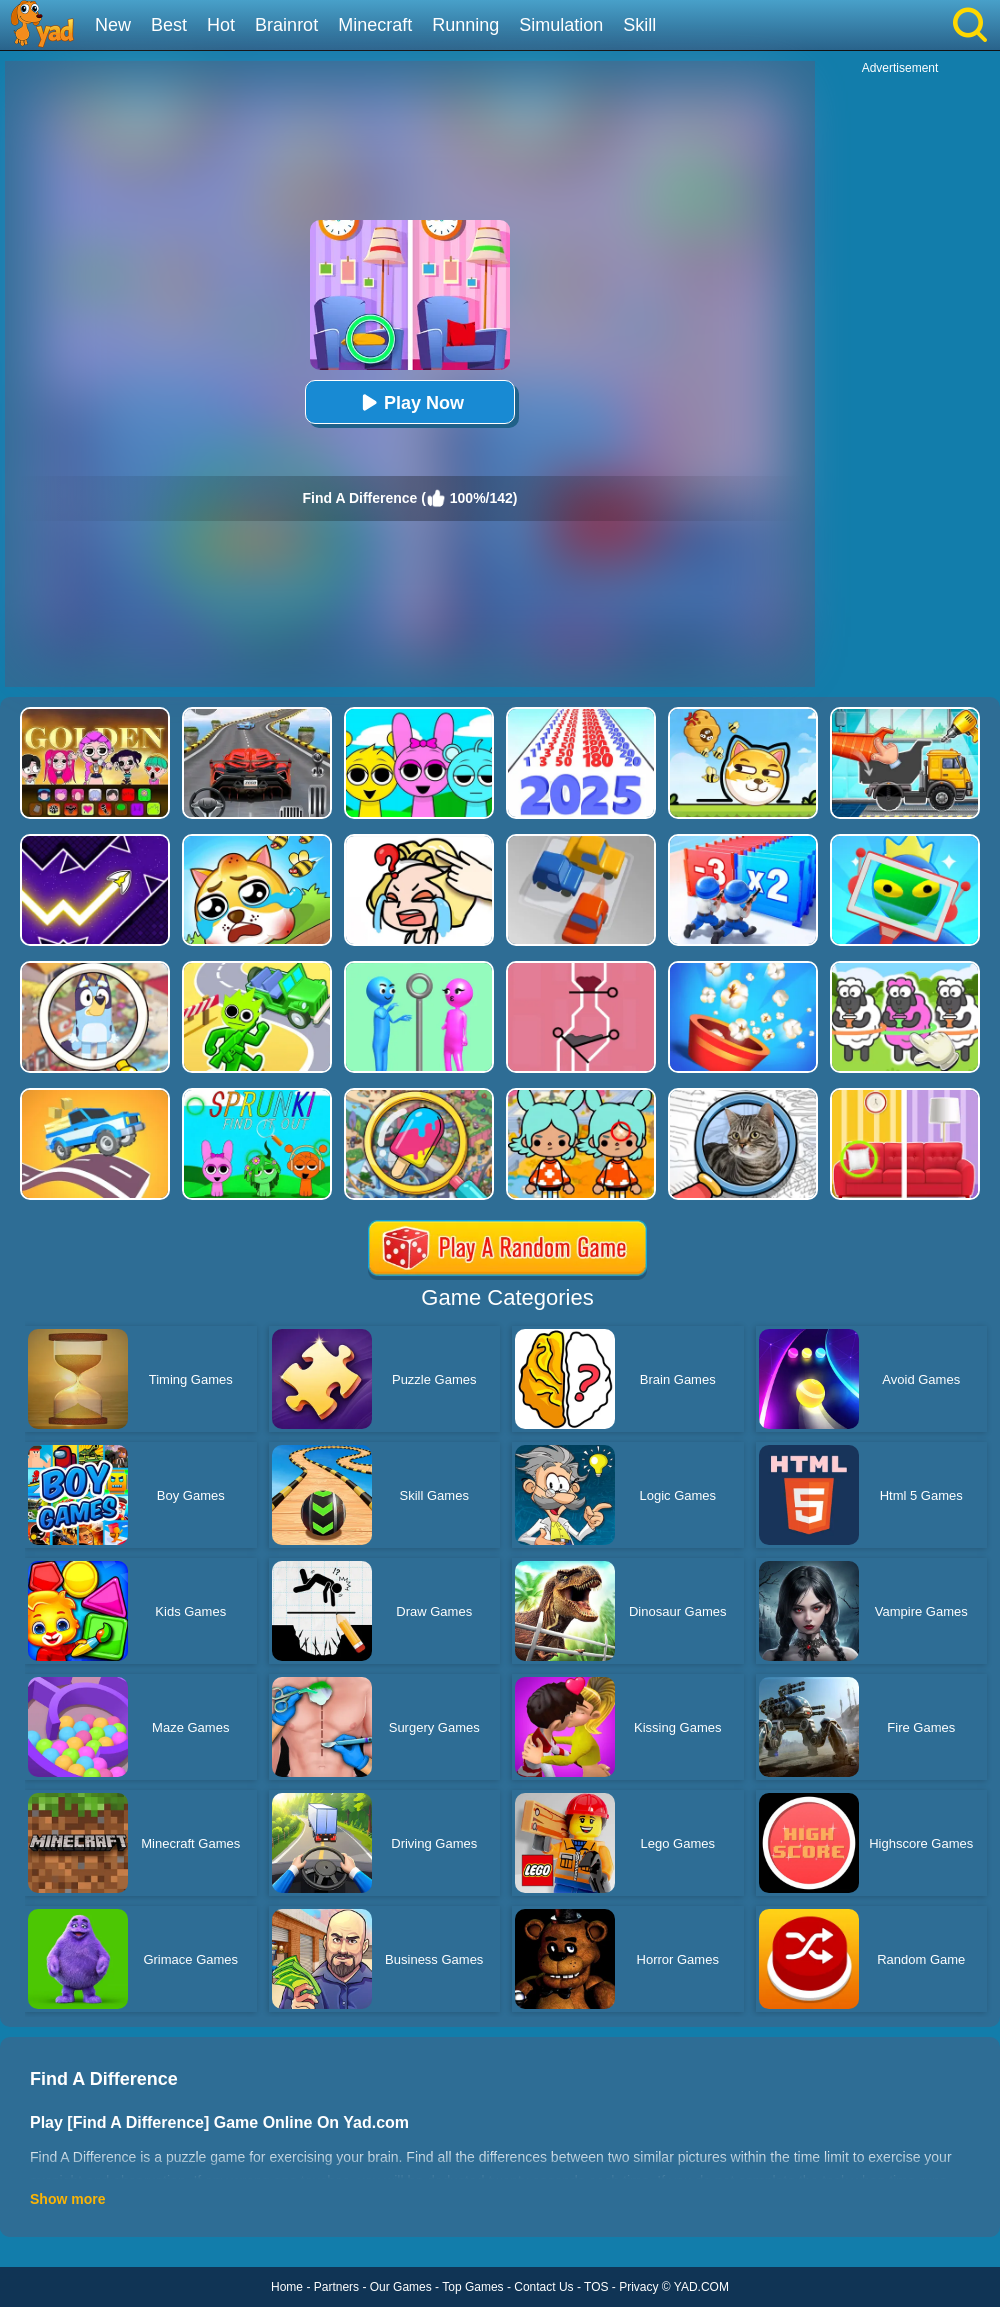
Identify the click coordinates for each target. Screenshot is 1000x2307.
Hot (221, 25)
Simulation (561, 25)
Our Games (401, 2287)
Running (465, 25)
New (113, 25)
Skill (639, 25)
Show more (67, 2199)
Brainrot (286, 25)
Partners (336, 2287)
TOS (596, 2287)
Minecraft (375, 25)
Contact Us (543, 2287)
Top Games (472, 2287)
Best (169, 25)
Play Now (410, 402)
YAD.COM (701, 2287)
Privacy (638, 2287)
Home (287, 2287)
